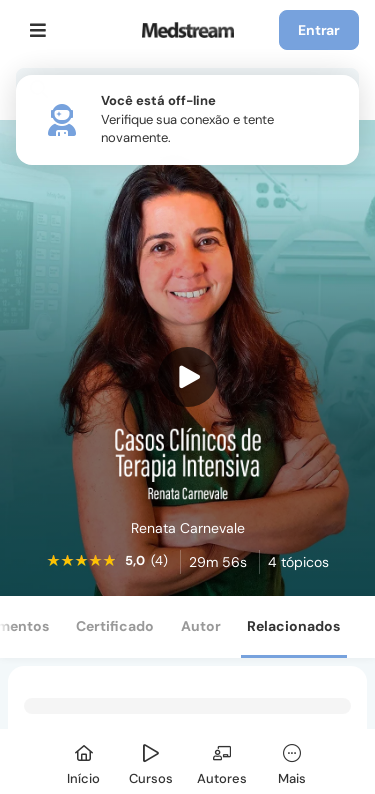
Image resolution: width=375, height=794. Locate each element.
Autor (201, 626)
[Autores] (222, 761)
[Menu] (38, 30)
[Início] (84, 761)
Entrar (319, 30)
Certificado (115, 626)
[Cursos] (151, 761)
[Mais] (292, 761)
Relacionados (293, 626)
